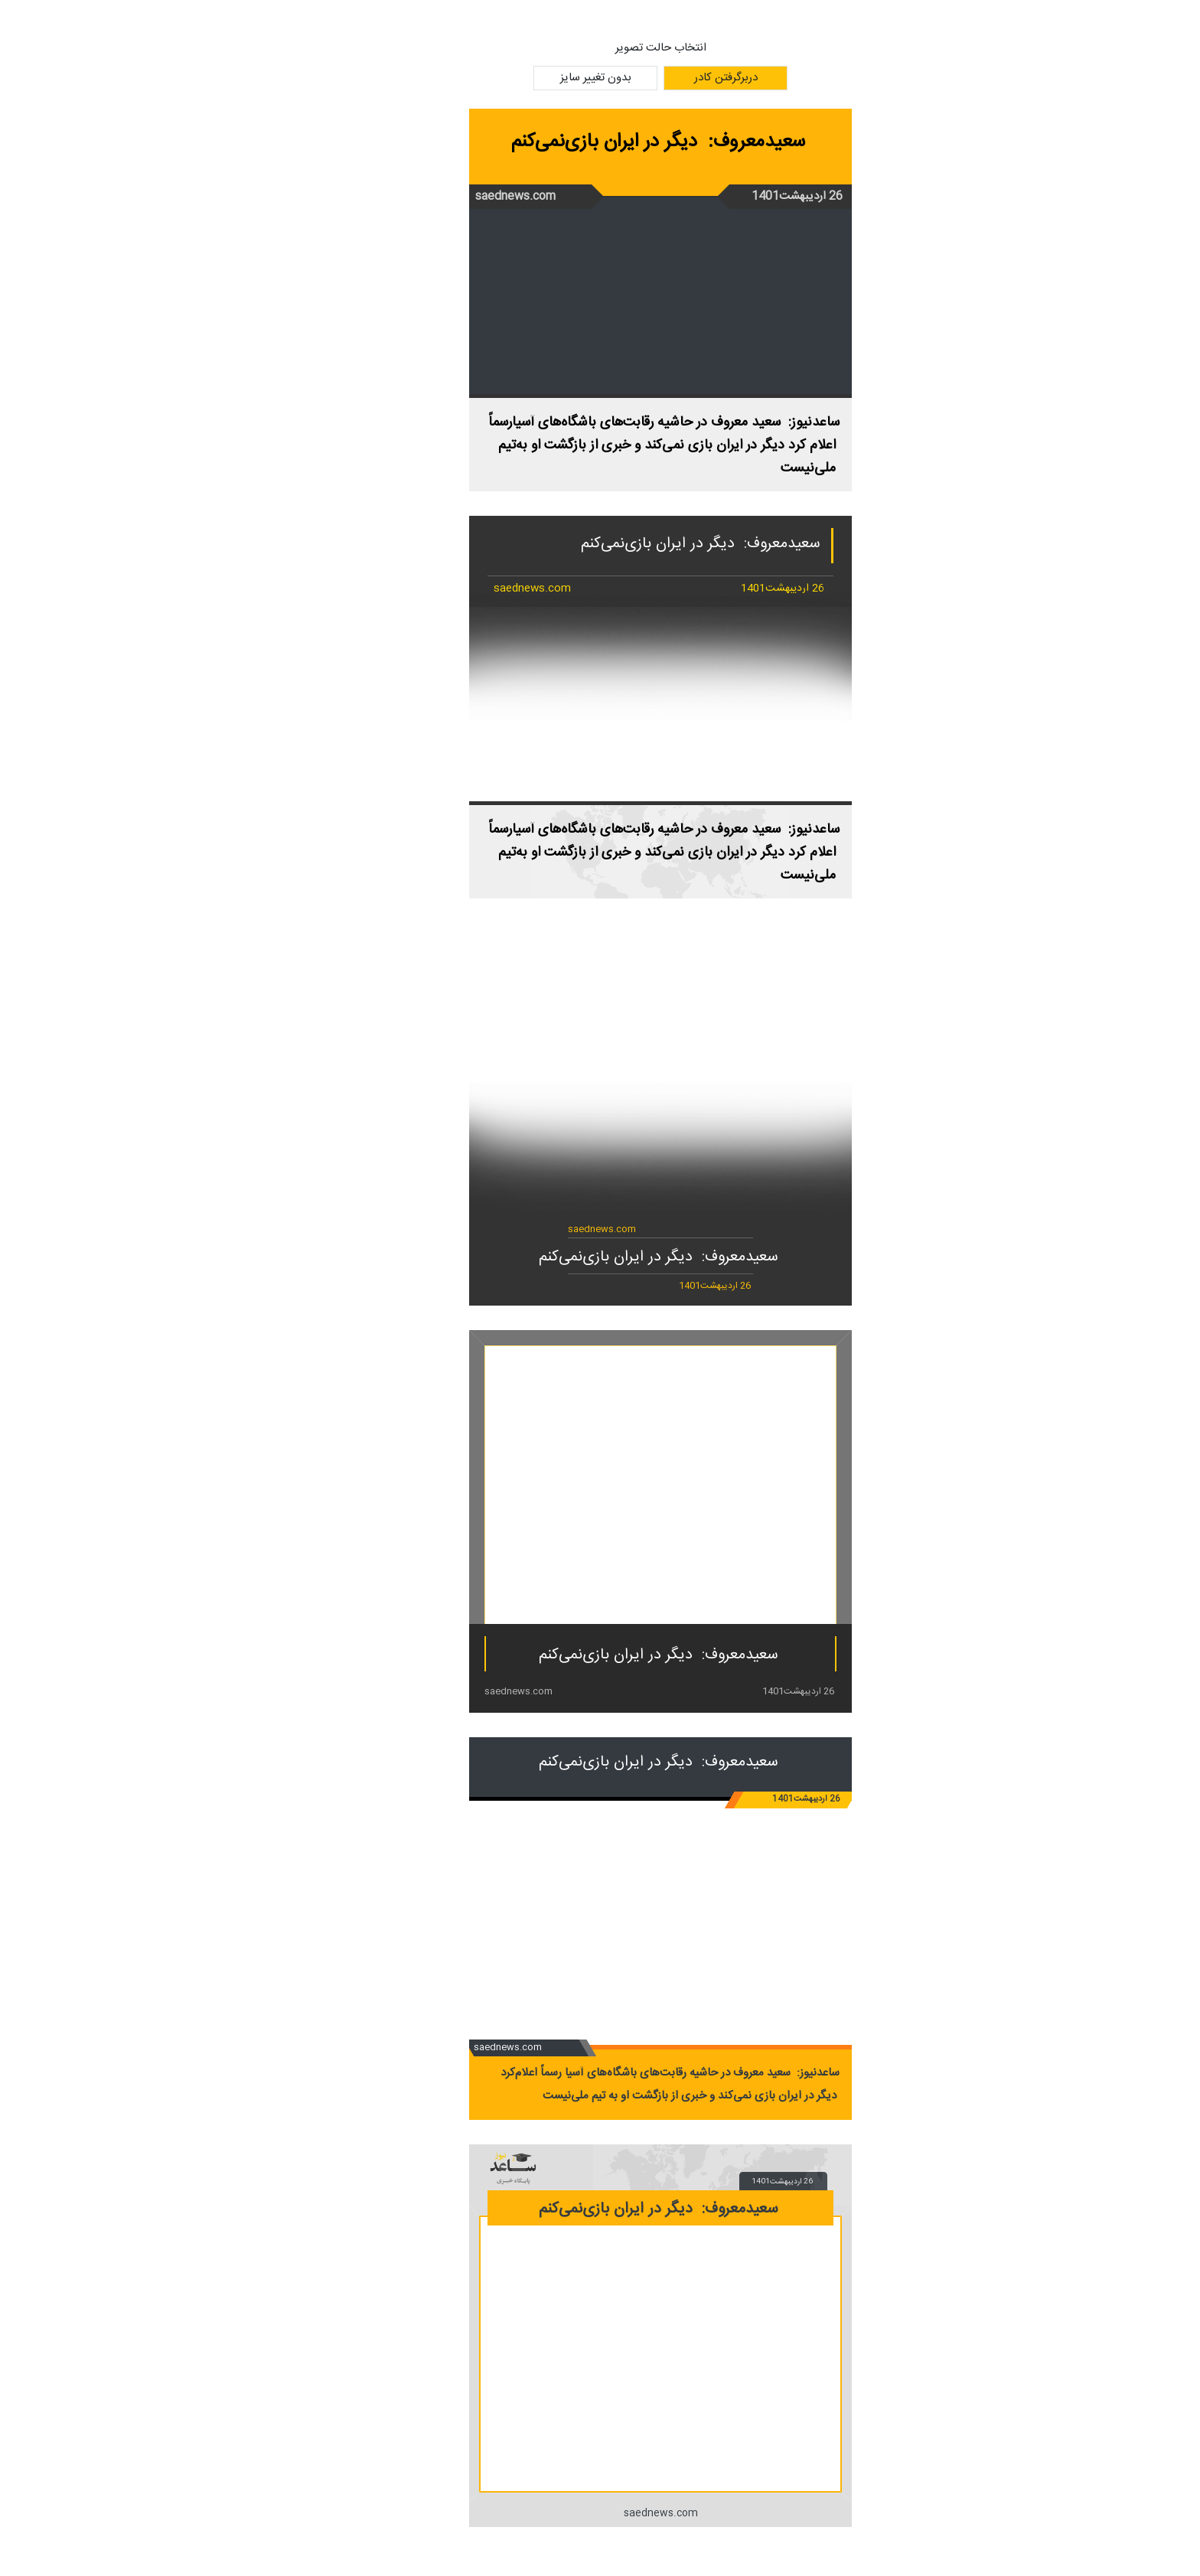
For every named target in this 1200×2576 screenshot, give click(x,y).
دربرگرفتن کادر (665, 77)
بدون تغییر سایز (535, 77)
